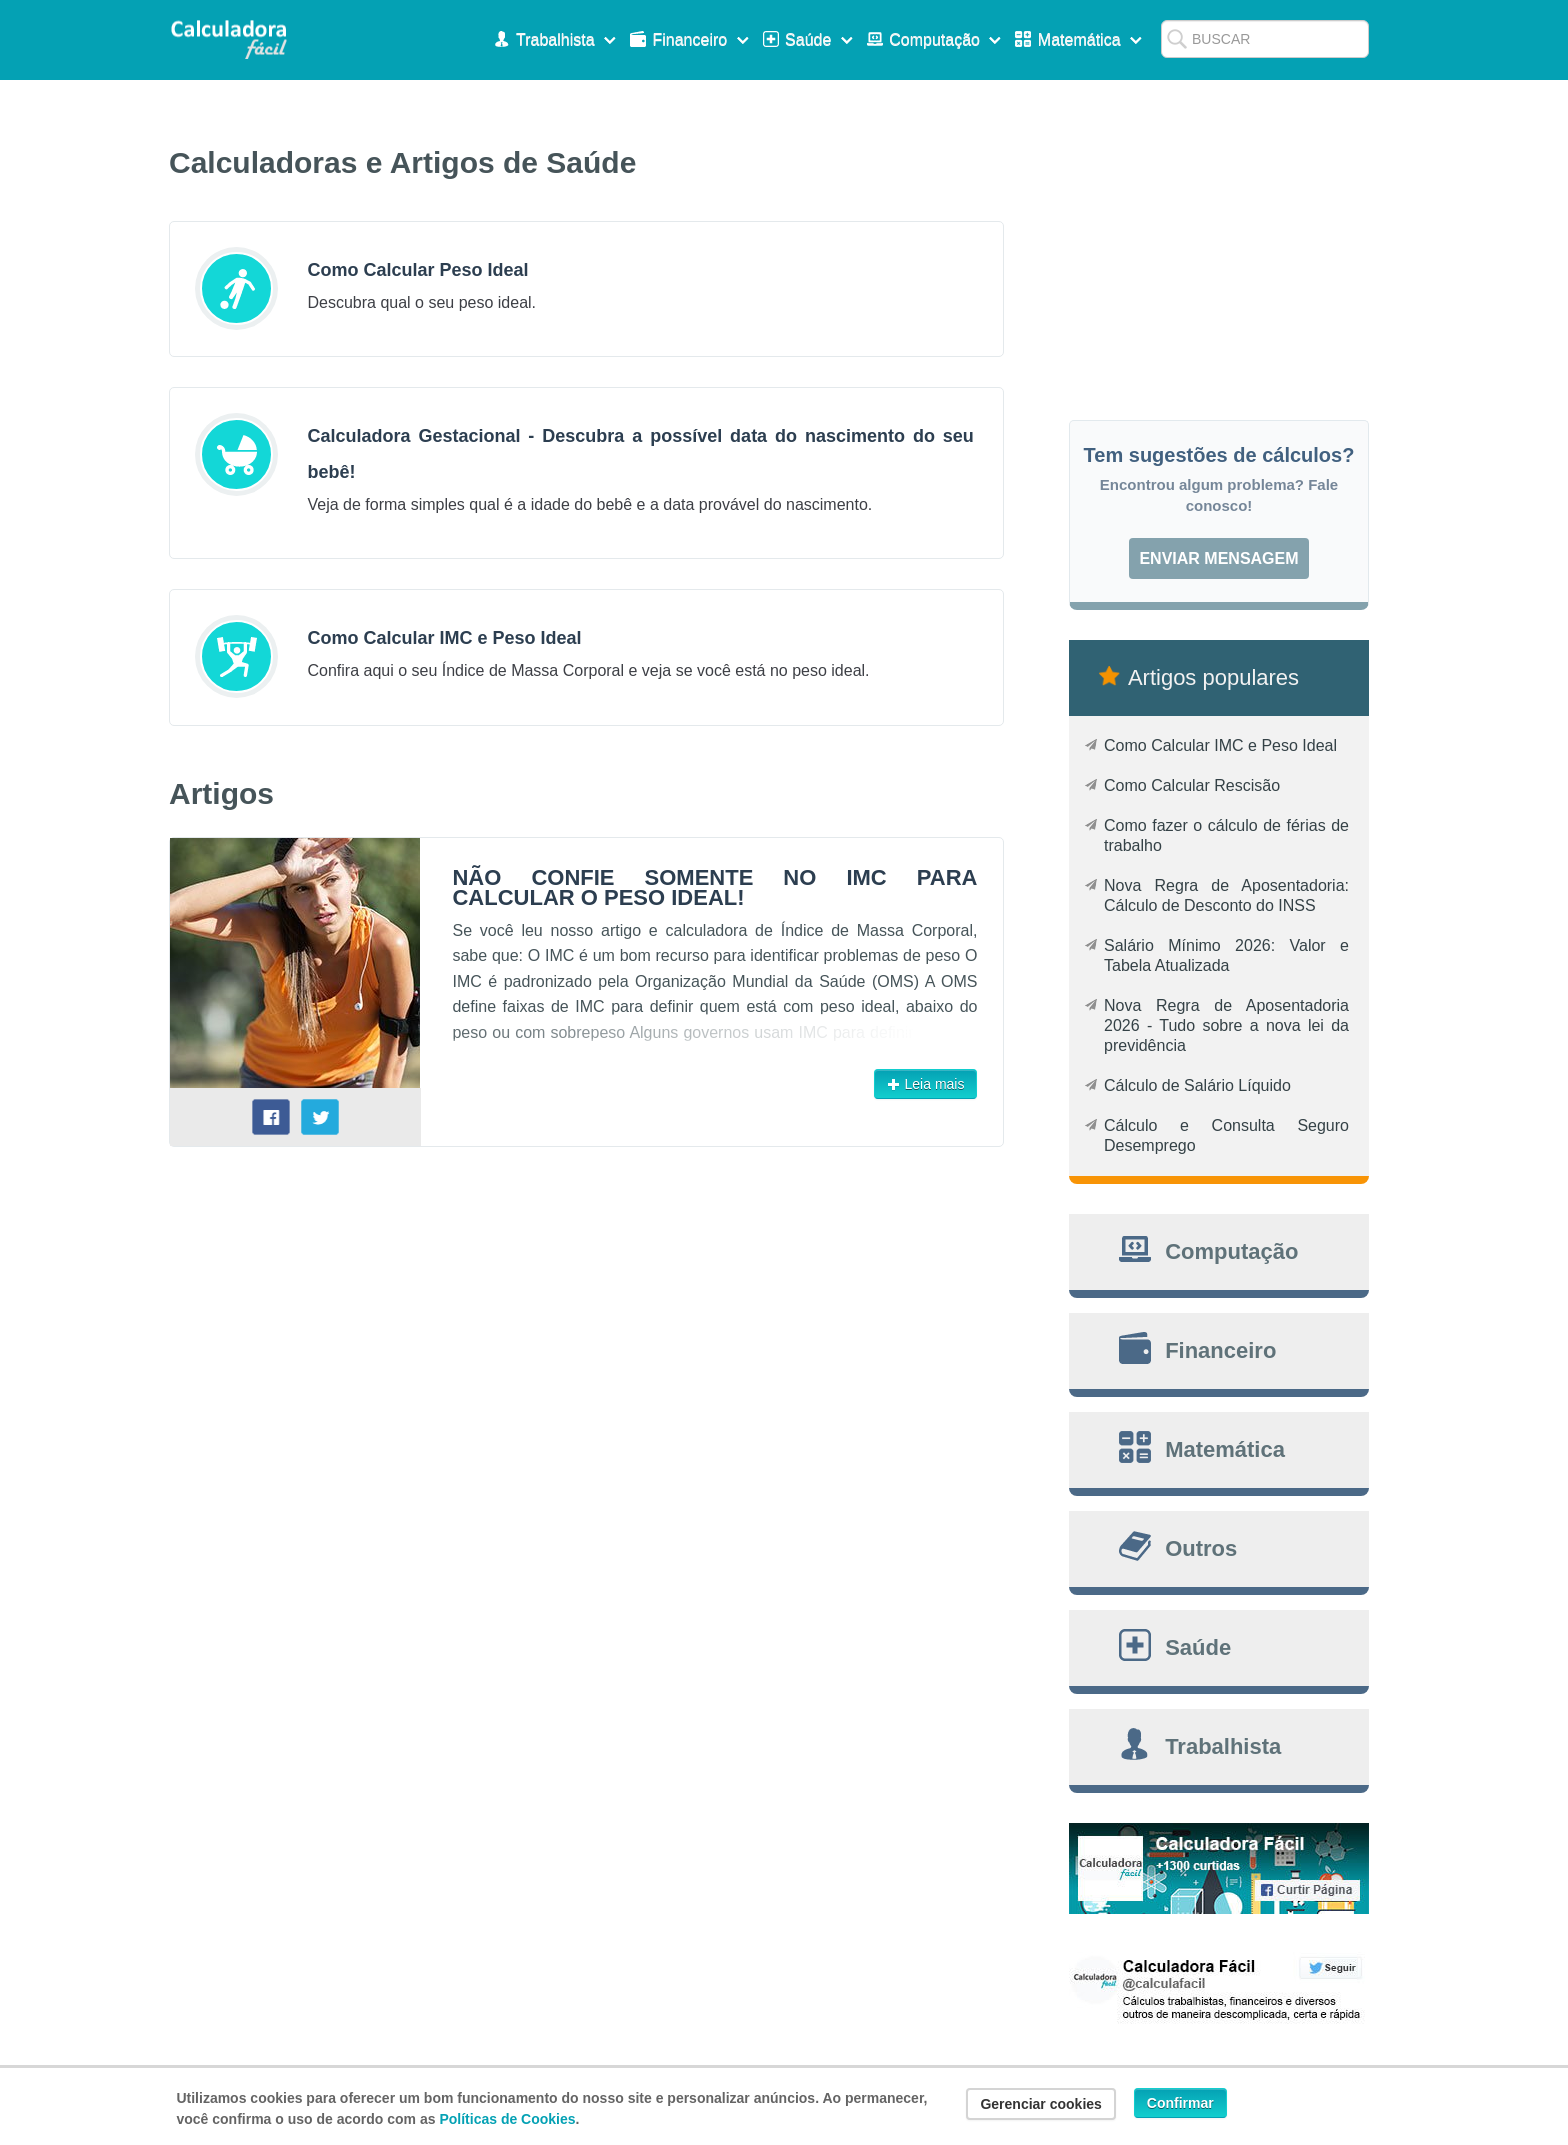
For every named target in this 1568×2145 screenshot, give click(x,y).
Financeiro (691, 39)
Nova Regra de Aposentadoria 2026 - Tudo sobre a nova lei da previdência (1226, 1025)
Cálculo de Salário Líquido (1197, 1085)
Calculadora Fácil (229, 39)
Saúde (810, 39)
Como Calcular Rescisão (1192, 785)
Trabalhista (557, 39)
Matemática (1080, 39)
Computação (936, 39)
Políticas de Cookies (507, 2119)
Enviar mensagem (1218, 558)
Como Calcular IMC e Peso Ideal (1220, 745)
